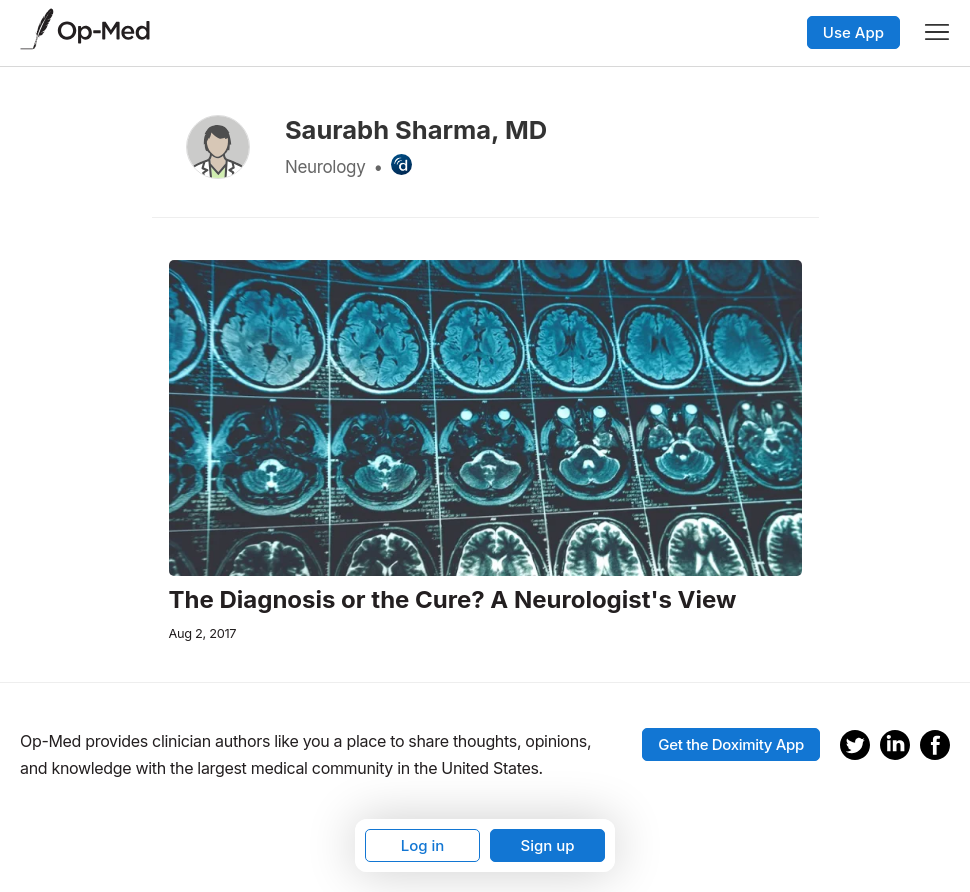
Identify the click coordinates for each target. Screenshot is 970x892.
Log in (423, 845)
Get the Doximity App (731, 744)
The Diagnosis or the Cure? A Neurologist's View (453, 600)
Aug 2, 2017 (203, 633)
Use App (853, 32)
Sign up (547, 845)
